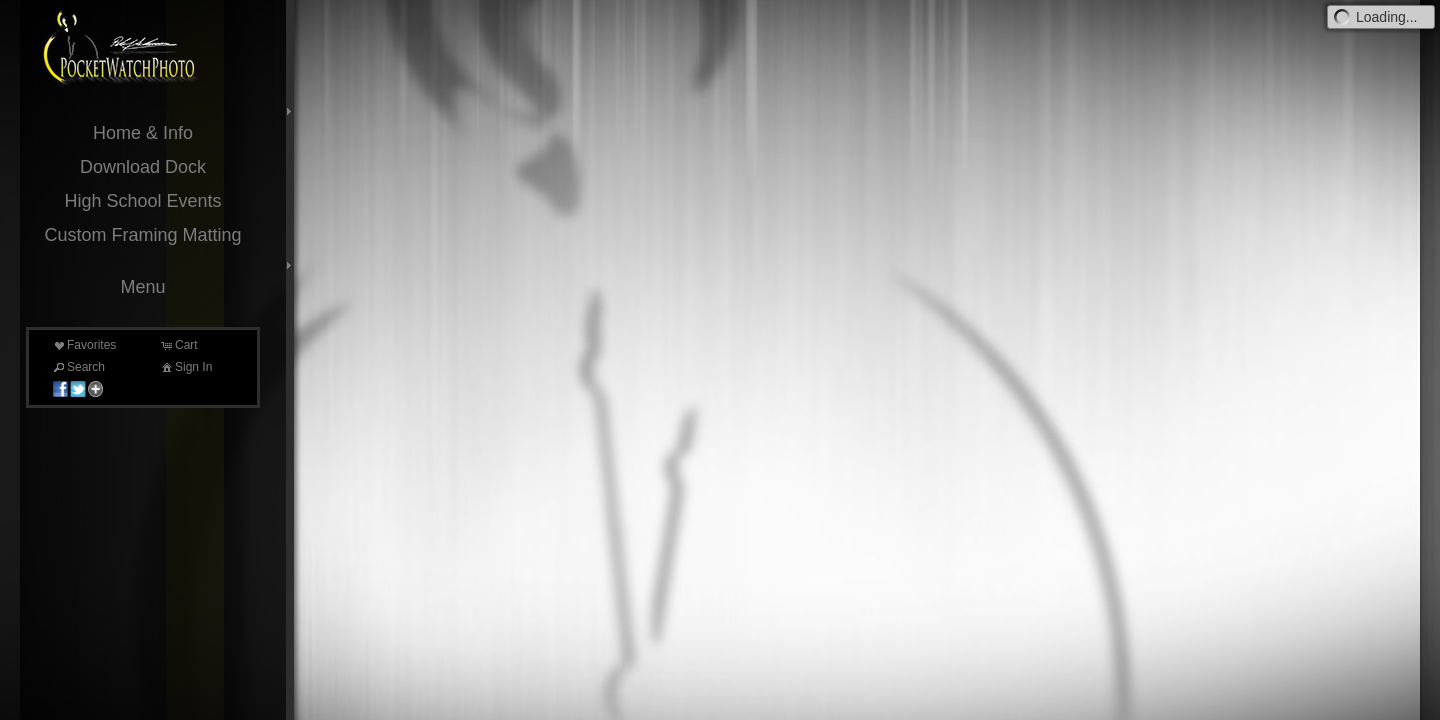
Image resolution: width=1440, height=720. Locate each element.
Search (78, 367)
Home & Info (143, 133)
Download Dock (143, 167)
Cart (178, 345)
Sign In (185, 367)
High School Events (142, 201)
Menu (142, 287)
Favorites (83, 345)
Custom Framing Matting (142, 235)
